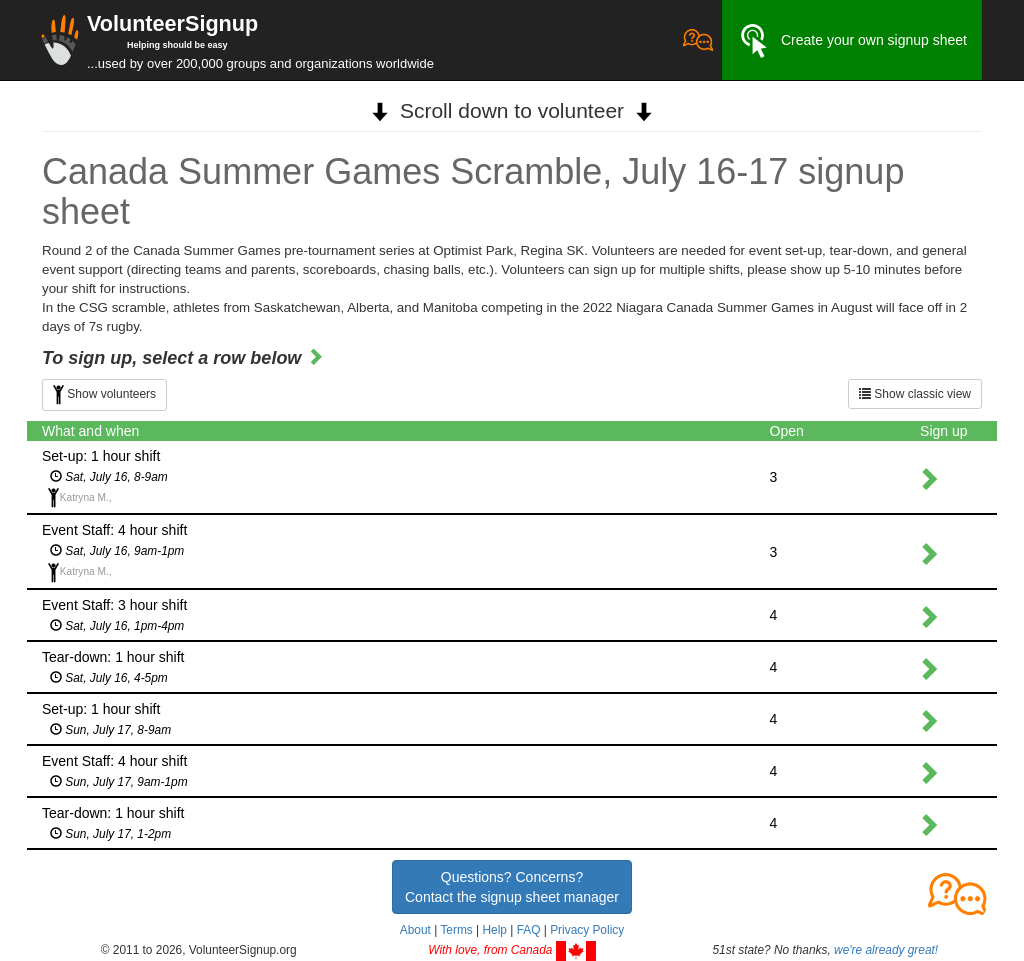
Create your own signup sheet (852, 41)
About (415, 930)
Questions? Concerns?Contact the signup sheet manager (512, 887)
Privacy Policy (587, 930)
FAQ (529, 930)
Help (494, 930)
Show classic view (915, 394)
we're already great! (886, 950)
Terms (456, 930)
